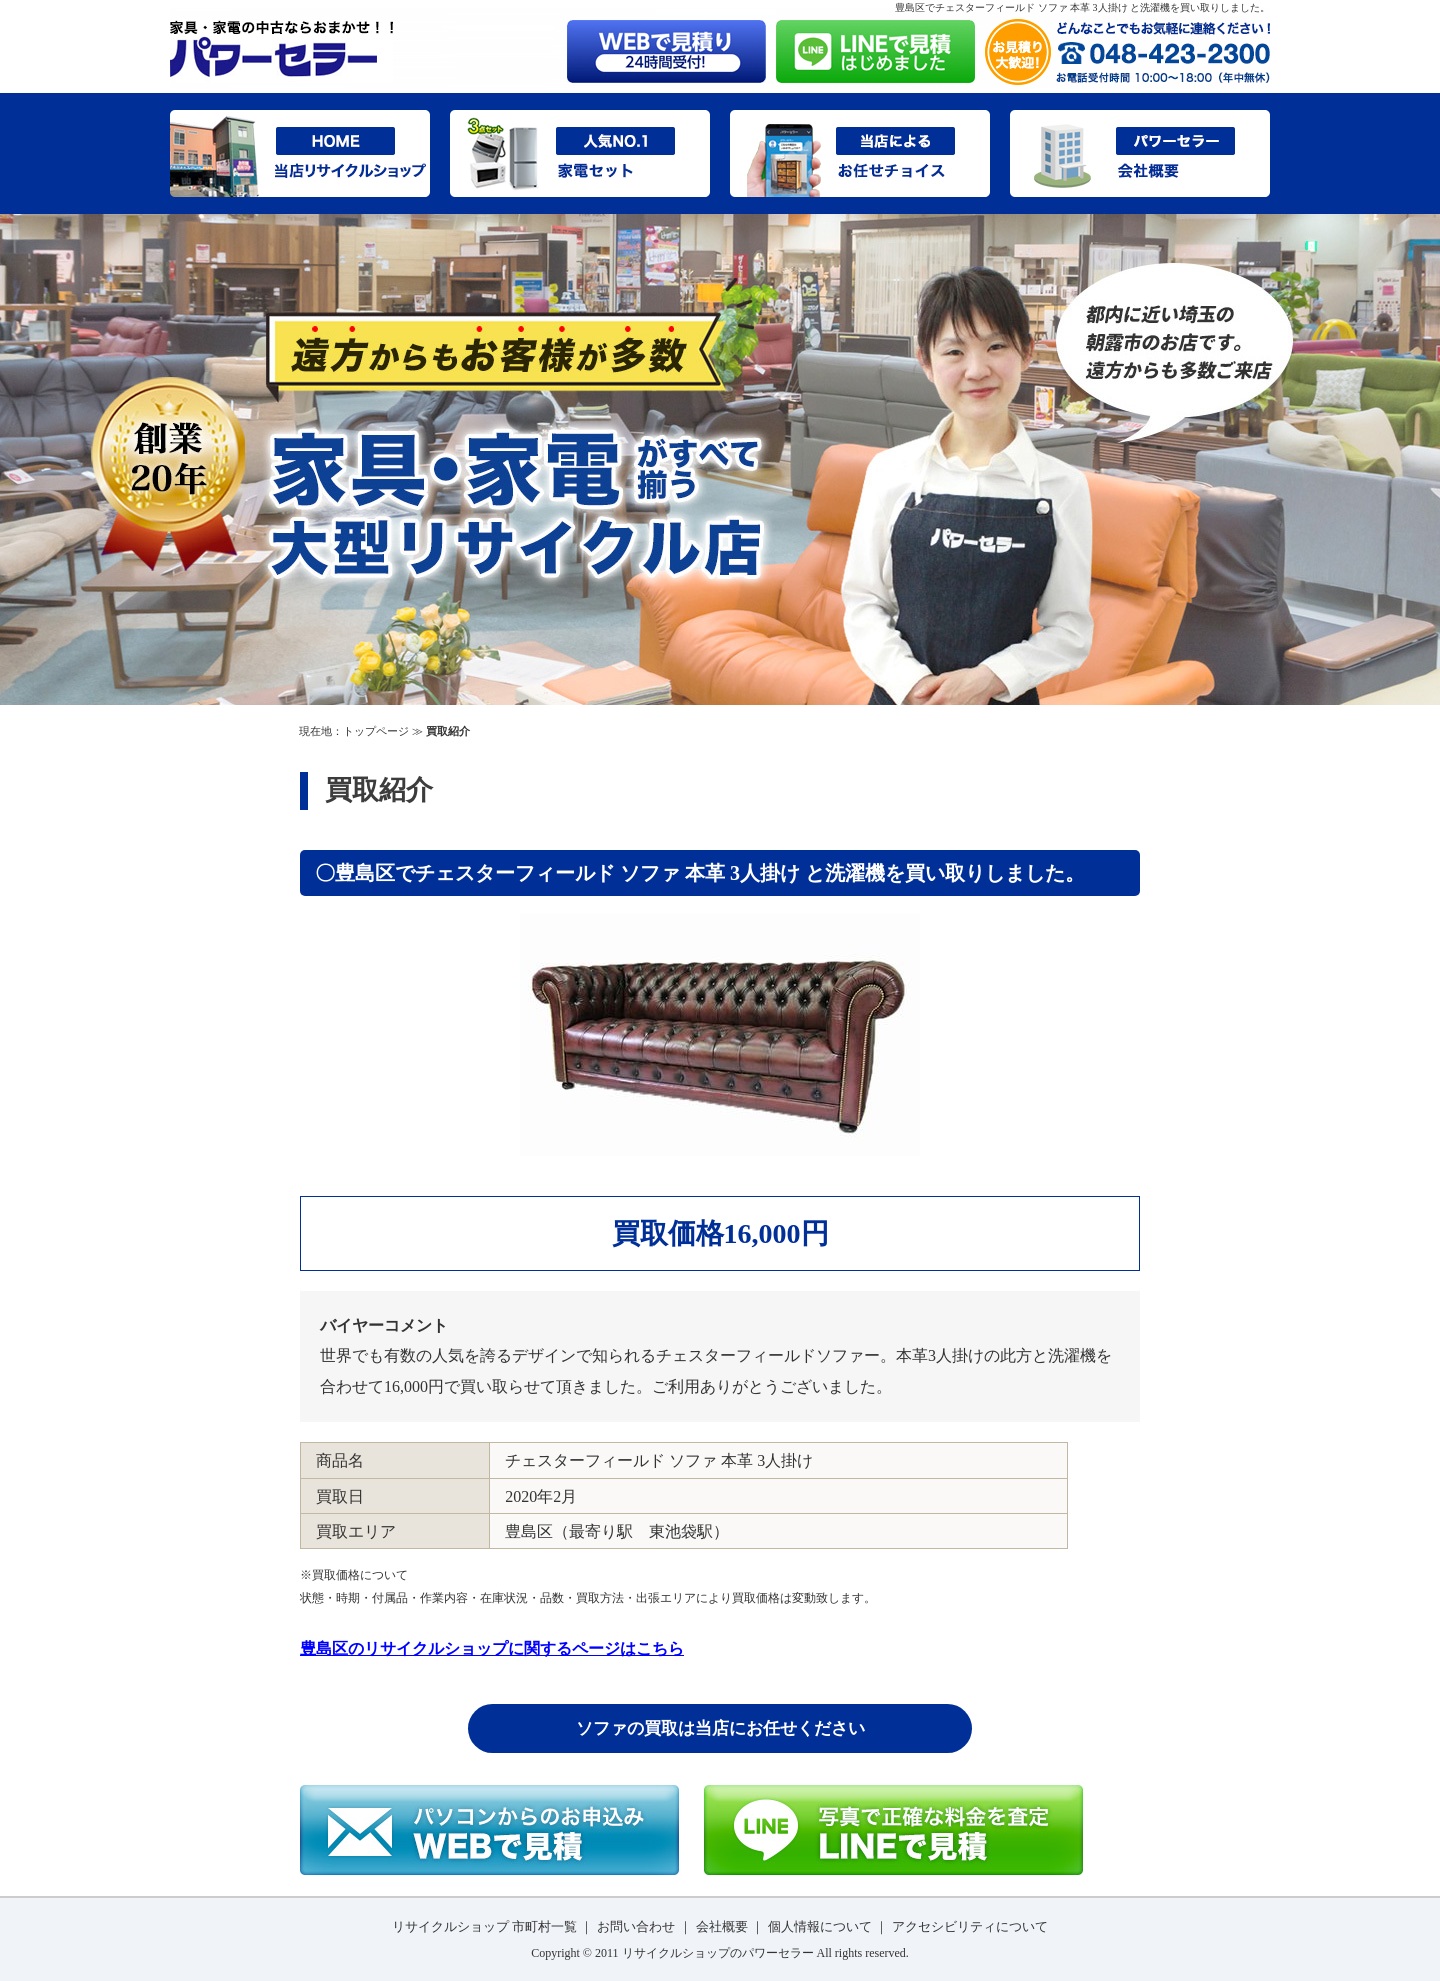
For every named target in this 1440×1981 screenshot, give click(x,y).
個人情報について (820, 1926)
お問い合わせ (636, 1926)
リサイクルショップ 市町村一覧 (484, 1926)
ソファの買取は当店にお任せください (720, 1728)
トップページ (376, 731)
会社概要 (722, 1926)
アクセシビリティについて (970, 1926)
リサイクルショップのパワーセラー (718, 1953)
